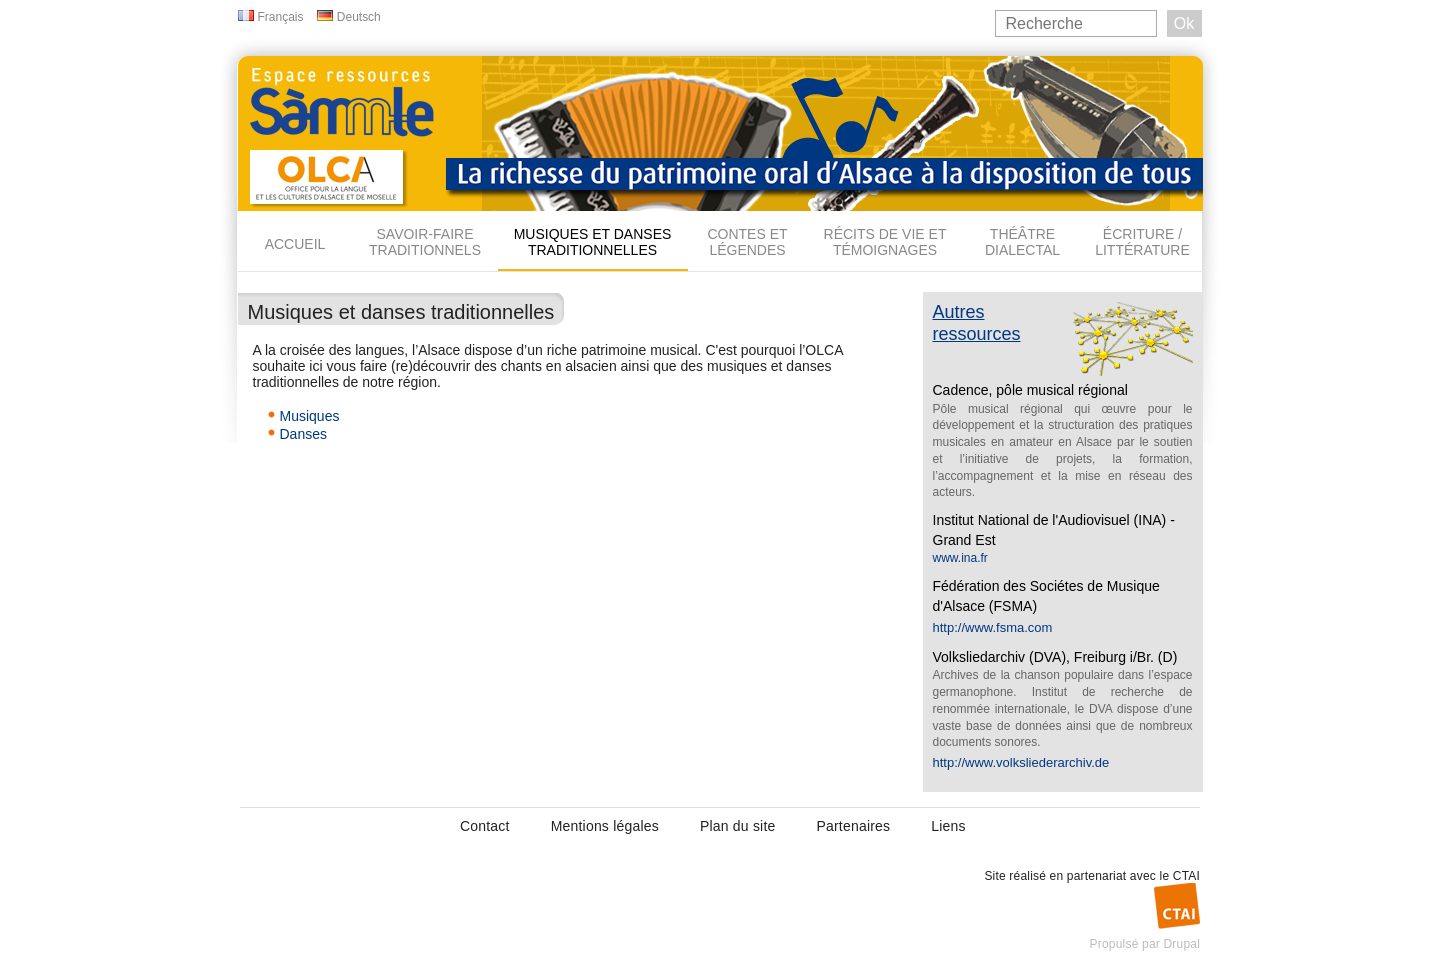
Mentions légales (605, 826)
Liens (948, 826)
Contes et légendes (747, 242)
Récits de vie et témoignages (885, 242)
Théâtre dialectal (1022, 242)
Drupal (1181, 944)
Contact (485, 826)
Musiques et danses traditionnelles (593, 242)
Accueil (295, 244)
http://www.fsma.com (993, 627)
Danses (303, 434)
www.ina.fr (960, 558)
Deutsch (359, 17)
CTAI (1186, 876)
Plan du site (738, 826)
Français (281, 17)
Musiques (310, 416)
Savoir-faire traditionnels (425, 242)
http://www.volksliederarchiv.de (1021, 762)
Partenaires (853, 826)
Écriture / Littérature (1142, 242)
